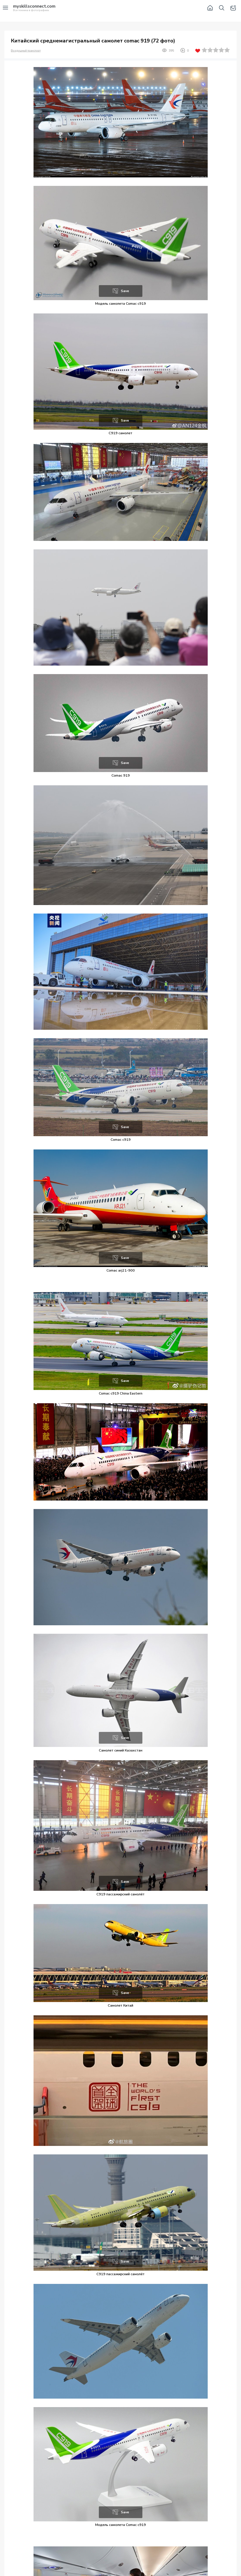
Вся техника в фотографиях (34, 8)
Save (125, 291)
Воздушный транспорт (26, 51)
